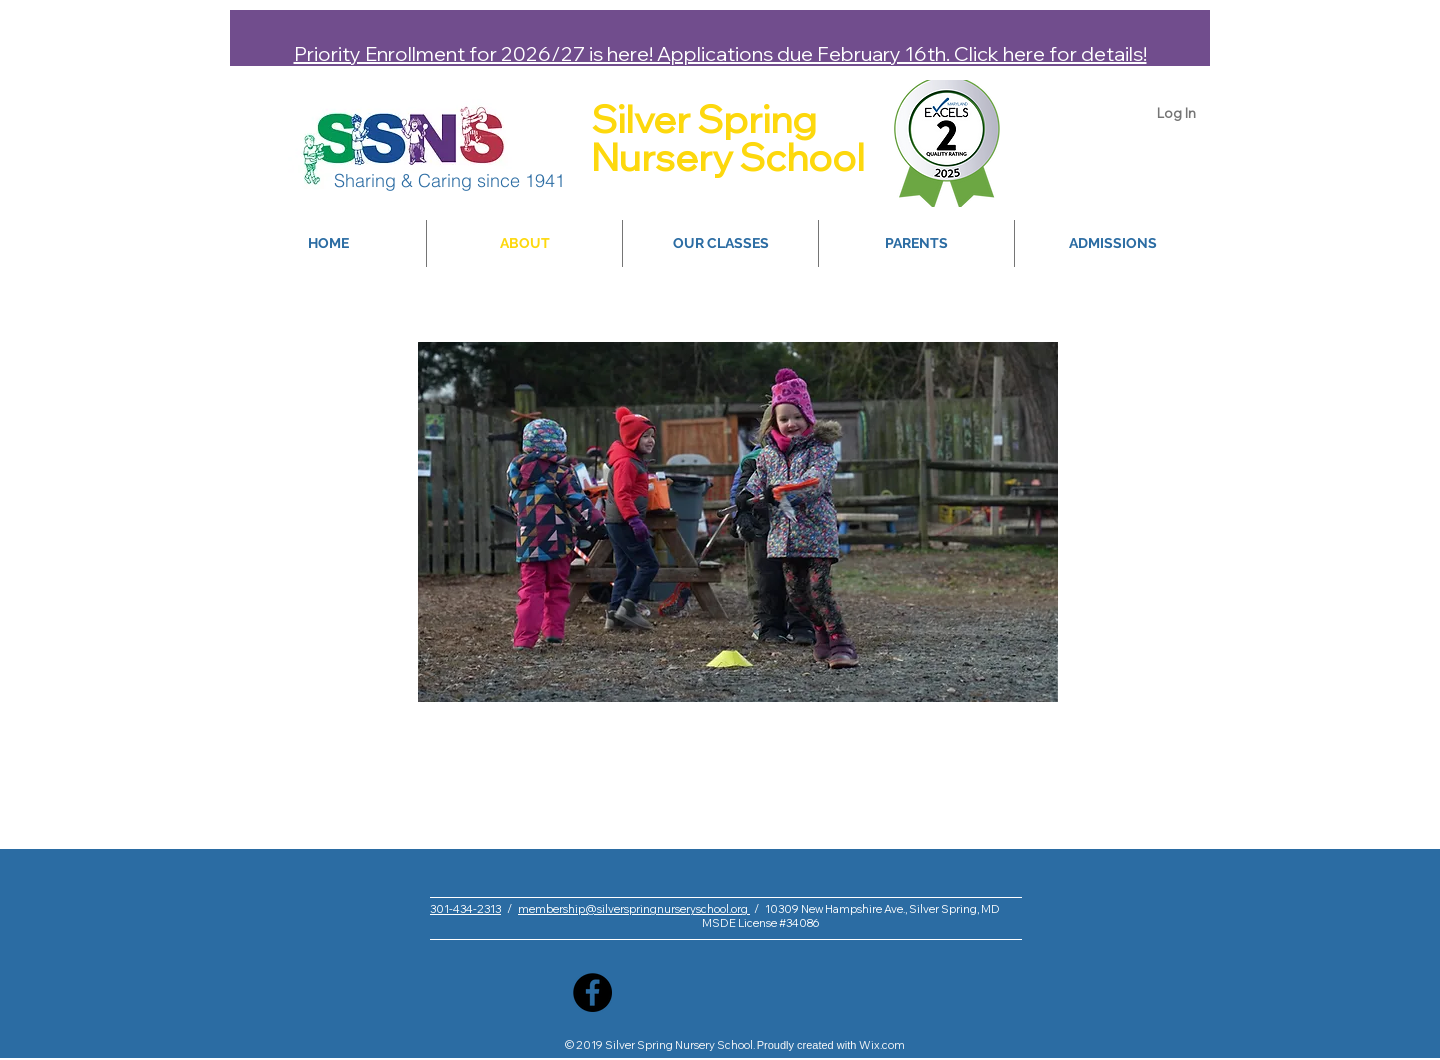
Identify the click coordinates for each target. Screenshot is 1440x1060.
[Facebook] (592, 992)
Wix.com (882, 1045)
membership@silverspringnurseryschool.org (634, 909)
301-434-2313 (465, 909)
